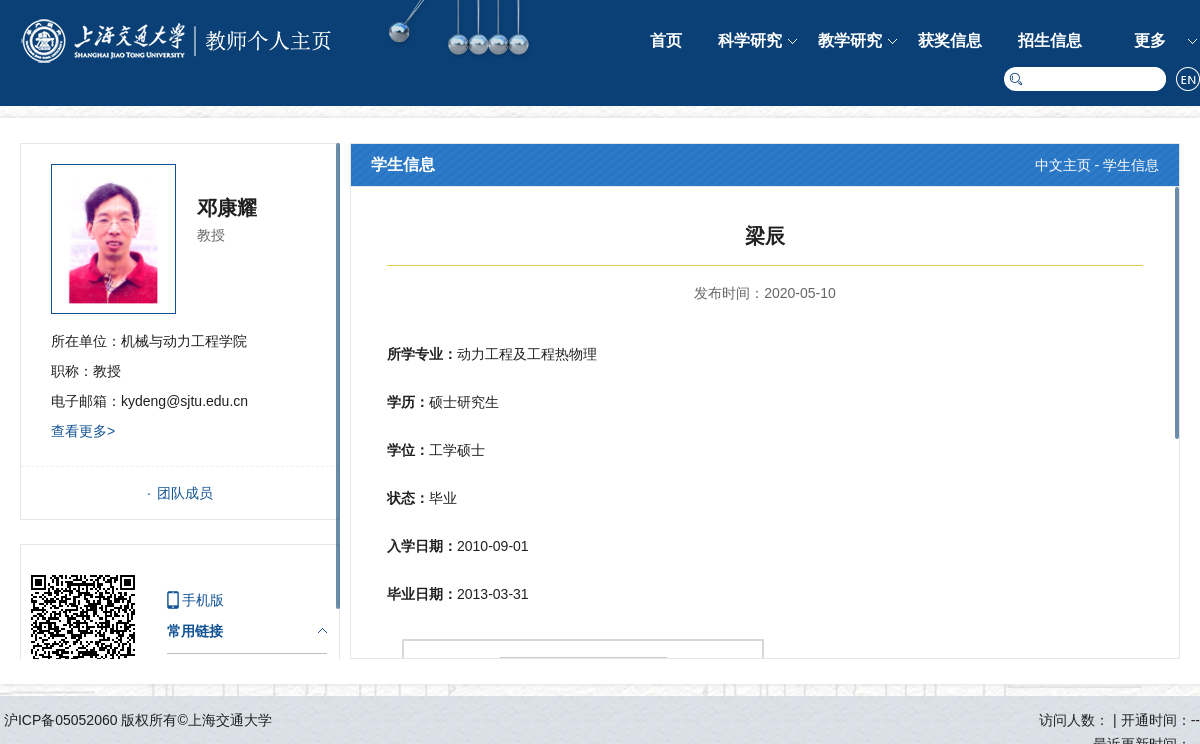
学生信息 (1131, 165)
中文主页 (1063, 165)
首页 (666, 40)
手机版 (203, 600)
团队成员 (185, 493)
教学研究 (850, 40)
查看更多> (83, 431)
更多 (1150, 40)
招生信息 (1050, 40)
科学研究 (750, 40)
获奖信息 (950, 40)
